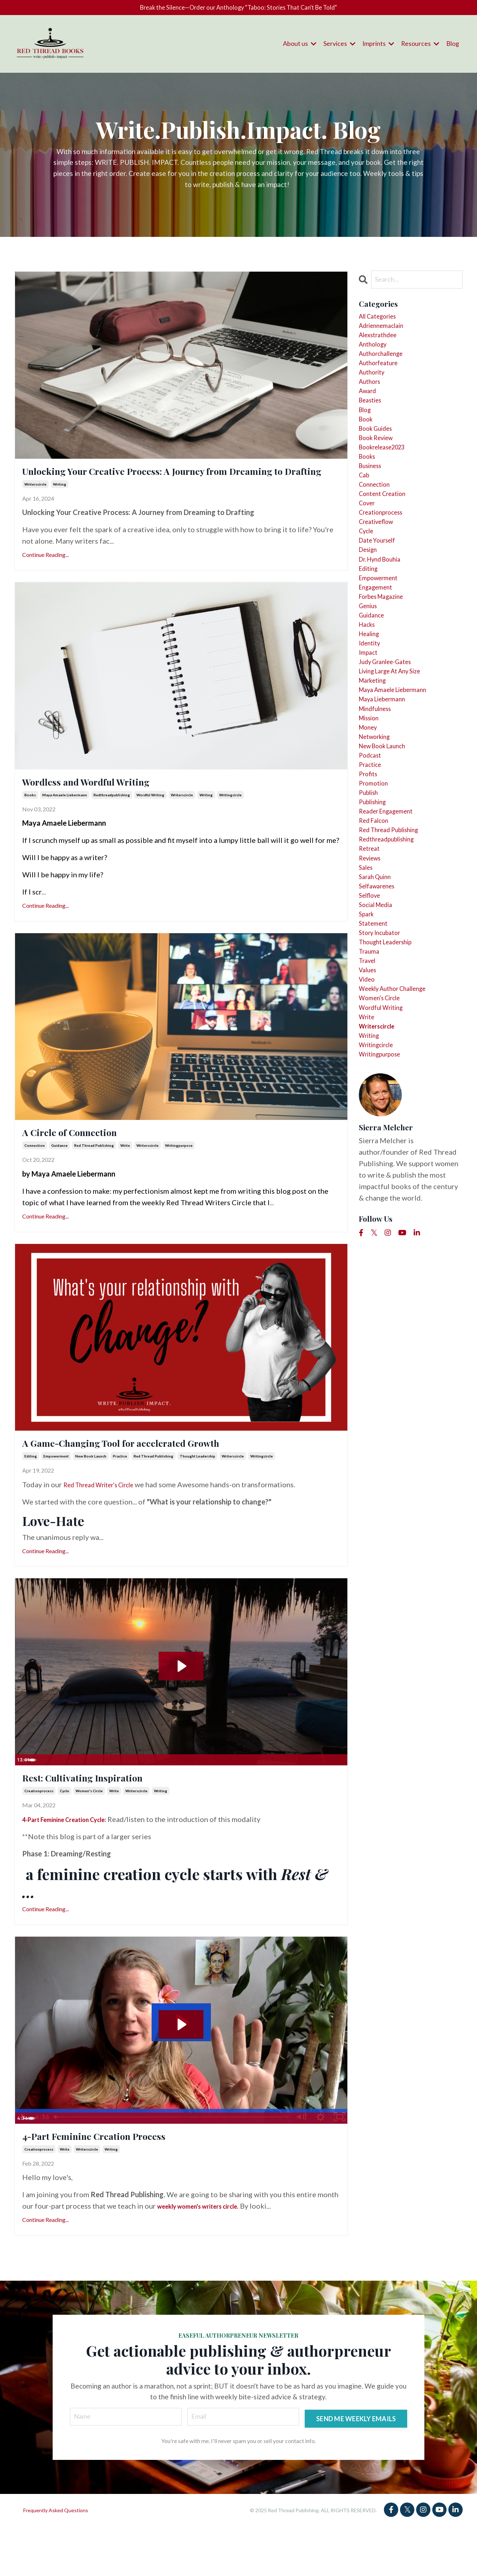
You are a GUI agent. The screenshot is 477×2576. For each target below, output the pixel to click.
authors (372, 401)
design (370, 607)
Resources (419, 46)
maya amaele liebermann (64, 822)
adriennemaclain (386, 332)
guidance (59, 1177)
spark (368, 1054)
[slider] (174, 1796)
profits (370, 882)
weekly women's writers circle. (206, 2252)
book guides (379, 458)
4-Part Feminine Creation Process (123, 2180)
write (125, 1177)
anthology (376, 355)
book (367, 447)
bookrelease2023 (388, 481)
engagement (379, 653)
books (30, 822)
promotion (376, 894)
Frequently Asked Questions (55, 2559)
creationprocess (38, 1832)
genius (370, 676)
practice (120, 1492)
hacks (369, 699)
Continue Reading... (45, 576)
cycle (64, 1832)
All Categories (382, 320)
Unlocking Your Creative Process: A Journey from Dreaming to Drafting (166, 483)
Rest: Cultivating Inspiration (107, 1816)
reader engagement (391, 928)
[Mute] (312, 1796)
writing (59, 506)
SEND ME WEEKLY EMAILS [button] (355, 2465)
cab (365, 515)
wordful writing (150, 822)
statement (375, 1066)
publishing (376, 917)
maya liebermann (387, 791)
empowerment (56, 1492)
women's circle (89, 1832)
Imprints (377, 46)
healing (371, 710)
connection (34, 1177)
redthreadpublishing (111, 822)
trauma (370, 1100)
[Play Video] (22, 1796)
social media (380, 1043)
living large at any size (398, 756)
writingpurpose (179, 1177)
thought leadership (197, 1492)
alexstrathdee (382, 343)
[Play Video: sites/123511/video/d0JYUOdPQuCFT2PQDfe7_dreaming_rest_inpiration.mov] (181, 1702)
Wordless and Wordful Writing (112, 806)
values (369, 1123)
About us (297, 46)
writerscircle (35, 506)
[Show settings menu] (326, 1796)
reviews (372, 986)
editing (30, 1492)
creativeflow (380, 573)
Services (338, 46)
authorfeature (382, 378)
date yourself (381, 596)
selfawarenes (380, 1020)
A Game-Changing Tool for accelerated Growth (162, 1477)
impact (370, 733)
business (373, 504)
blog (366, 435)
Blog (452, 46)
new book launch (90, 1492)
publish (371, 905)
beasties (372, 424)
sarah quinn (378, 1009)
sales (367, 997)
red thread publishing (94, 1177)
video (369, 1135)
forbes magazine (386, 664)
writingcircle (230, 822)
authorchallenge (386, 366)
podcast (372, 859)
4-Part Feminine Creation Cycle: (74, 1860)
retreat (371, 974)
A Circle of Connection (89, 1162)
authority (374, 389)
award (369, 412)
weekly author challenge (400, 1146)
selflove (372, 1031)
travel (369, 1112)
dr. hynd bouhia (385, 619)
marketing (375, 768)
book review (380, 470)
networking (378, 837)
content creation (387, 538)
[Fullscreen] (340, 1796)
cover (369, 550)
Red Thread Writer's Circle (106, 1521)
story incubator (384, 1077)
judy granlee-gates (391, 745)
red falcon (377, 940)
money (370, 825)
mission (372, 814)
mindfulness (379, 802)
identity (372, 722)
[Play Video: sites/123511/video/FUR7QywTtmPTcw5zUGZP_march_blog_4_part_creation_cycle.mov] (181, 2065)
